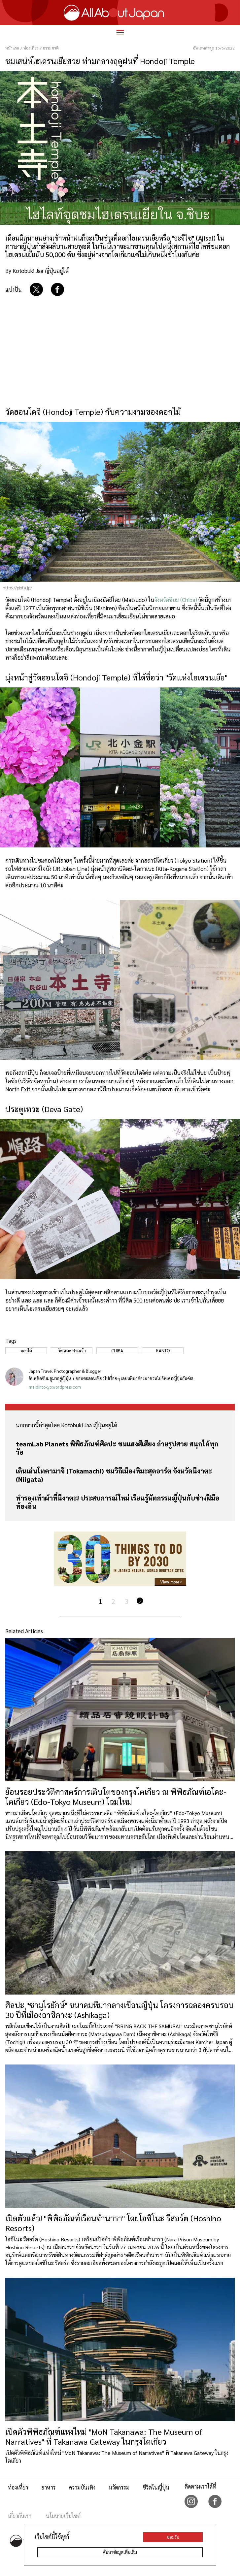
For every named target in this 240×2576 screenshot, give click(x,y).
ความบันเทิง (82, 2487)
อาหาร (48, 2487)
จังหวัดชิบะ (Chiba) (175, 599)
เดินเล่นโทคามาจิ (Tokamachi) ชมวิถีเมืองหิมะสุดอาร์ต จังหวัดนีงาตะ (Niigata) (114, 1475)
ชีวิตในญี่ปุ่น (156, 2487)
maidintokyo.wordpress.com (55, 1387)
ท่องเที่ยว (18, 2487)
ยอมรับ (173, 2537)
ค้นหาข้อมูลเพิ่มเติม (120, 2552)
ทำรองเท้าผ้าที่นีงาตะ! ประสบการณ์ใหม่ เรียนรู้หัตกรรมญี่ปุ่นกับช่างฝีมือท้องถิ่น (117, 1502)
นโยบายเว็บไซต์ (63, 2515)
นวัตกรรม (119, 2487)
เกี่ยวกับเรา (19, 2515)
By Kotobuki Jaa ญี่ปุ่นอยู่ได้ (37, 270)
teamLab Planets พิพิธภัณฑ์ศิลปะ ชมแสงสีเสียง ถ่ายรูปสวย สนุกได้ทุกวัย (117, 1447)
